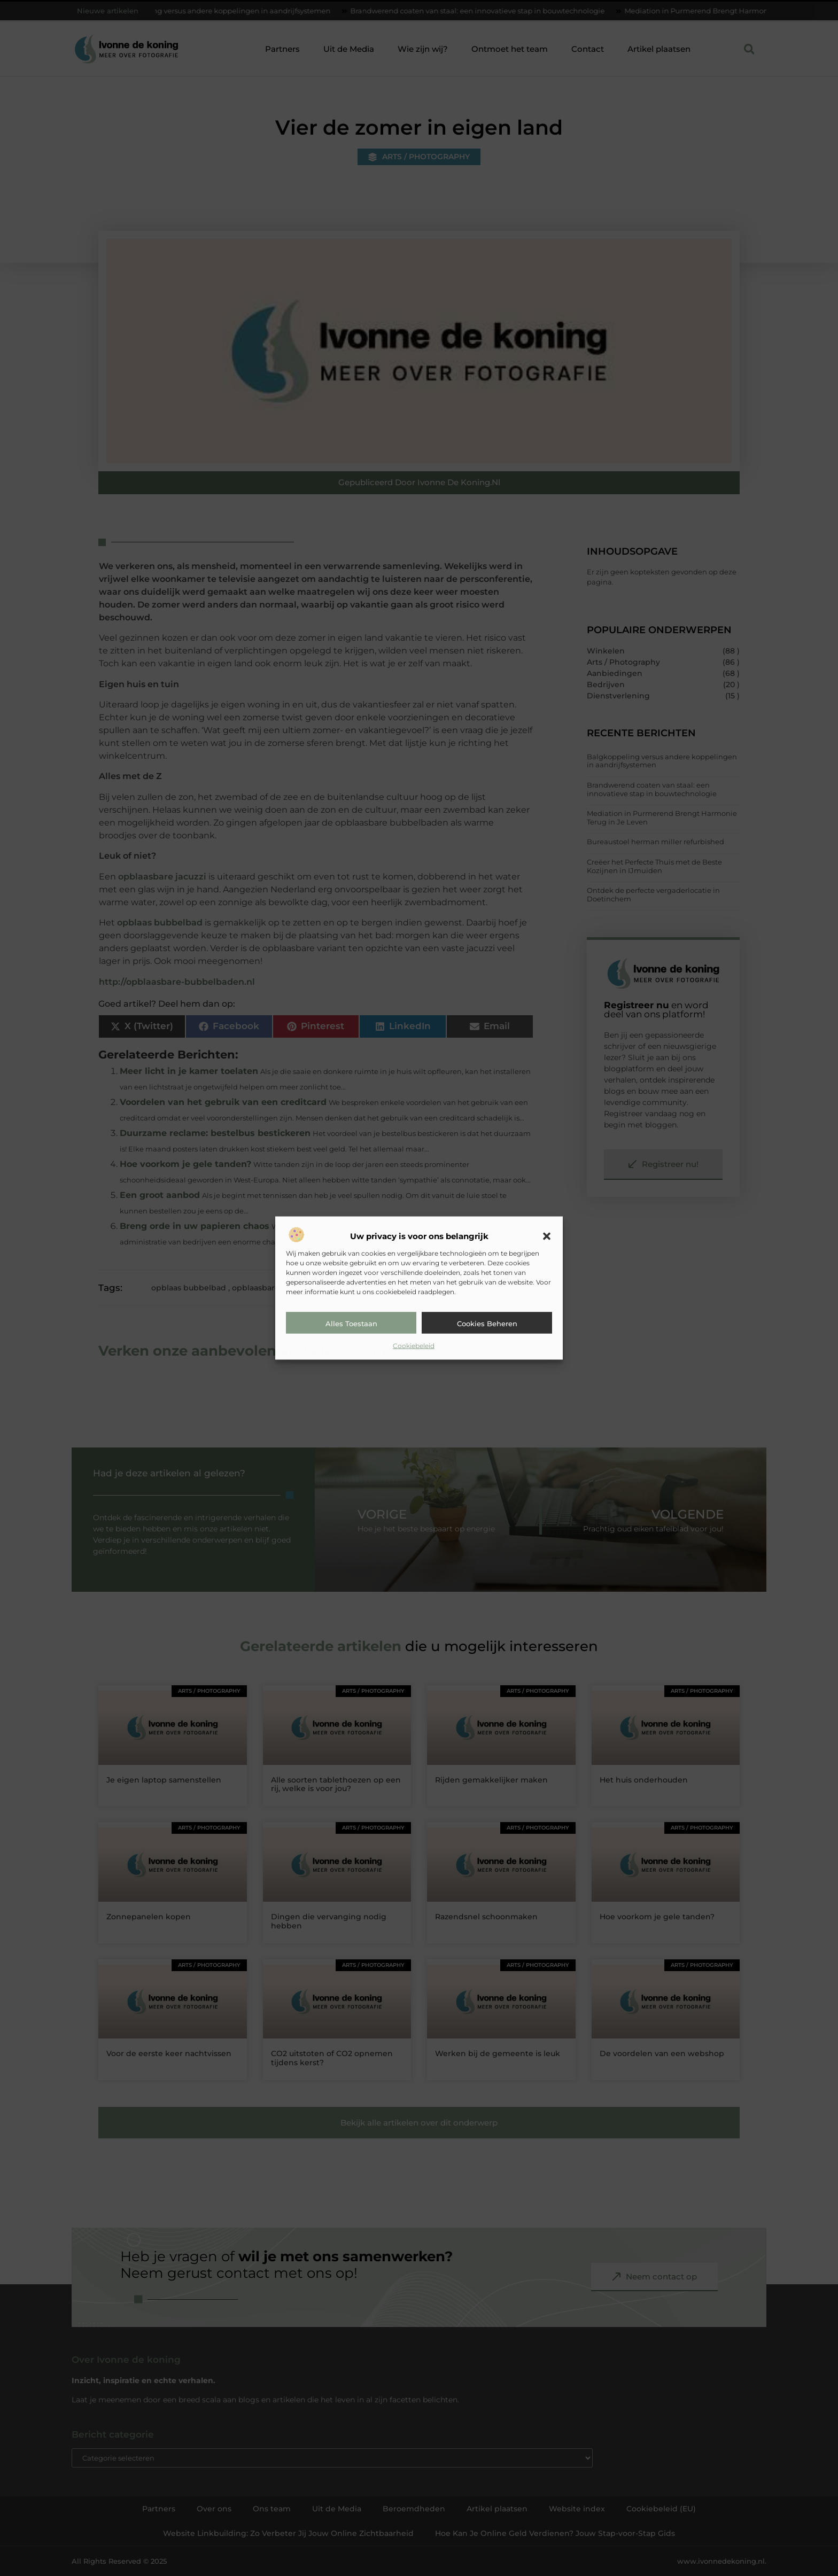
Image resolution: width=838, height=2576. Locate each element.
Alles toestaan (351, 1323)
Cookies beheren (487, 1323)
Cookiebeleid (413, 1346)
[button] (546, 1236)
